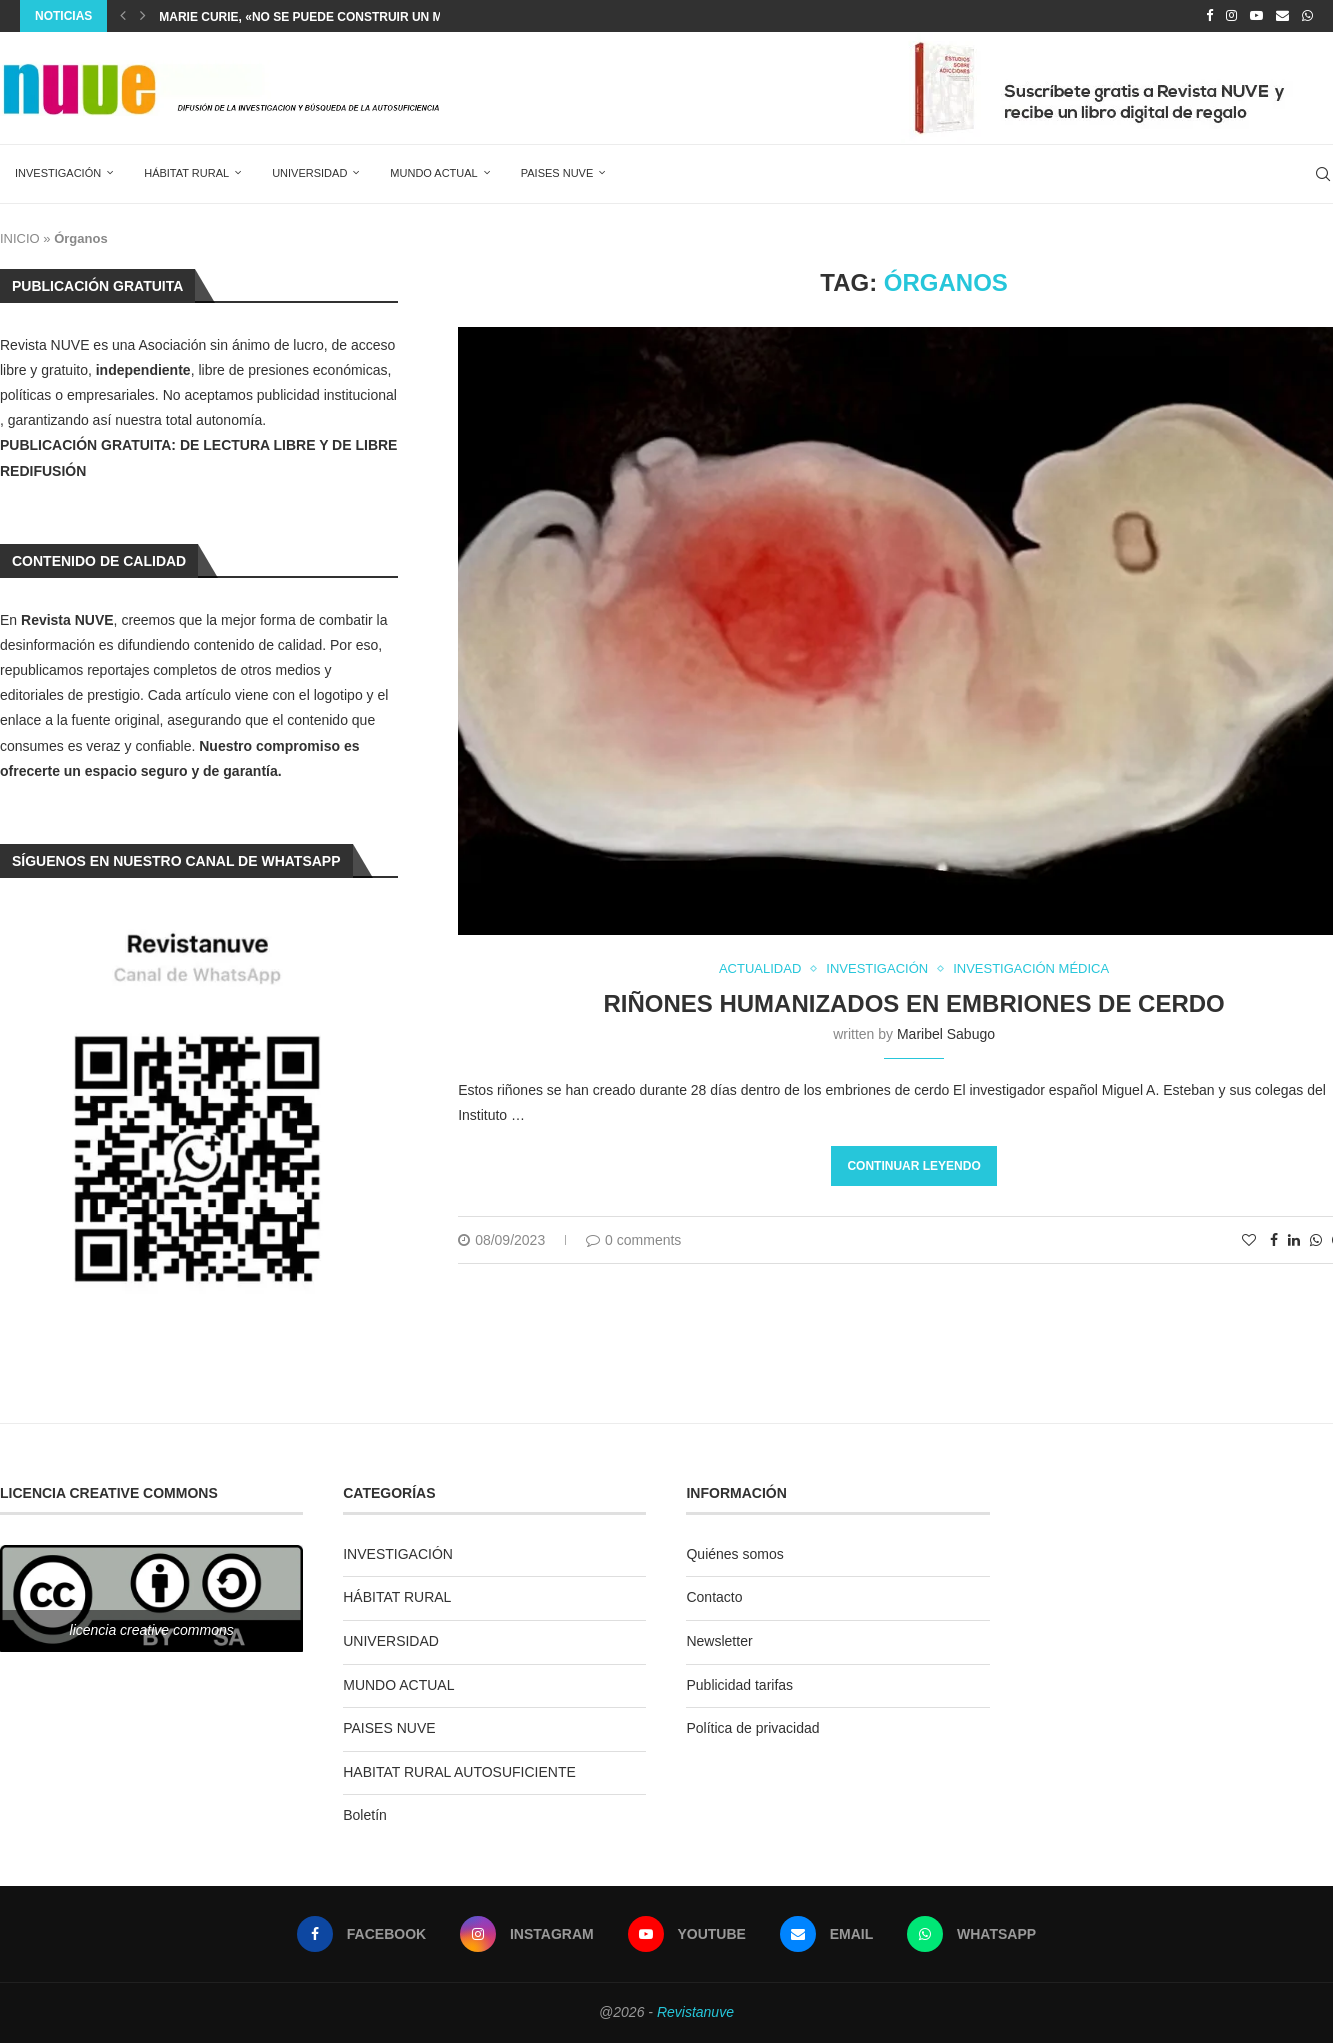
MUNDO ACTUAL (433, 173)
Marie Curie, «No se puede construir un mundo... (323, 17)
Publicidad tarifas (739, 1685)
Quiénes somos (734, 1554)
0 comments (633, 1240)
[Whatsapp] (1307, 16)
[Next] (143, 16)
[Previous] (123, 16)
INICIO (20, 238)
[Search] (1323, 174)
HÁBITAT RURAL (186, 173)
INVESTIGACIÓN (58, 173)
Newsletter (719, 1641)
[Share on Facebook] (1274, 1240)
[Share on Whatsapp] (1316, 1240)
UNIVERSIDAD (309, 173)
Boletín (365, 1815)
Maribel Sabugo (946, 1034)
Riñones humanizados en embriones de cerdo (913, 1003)
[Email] (1282, 16)
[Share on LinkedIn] (1294, 1240)
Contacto (714, 1597)
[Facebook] (1209, 16)
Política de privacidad (752, 1728)
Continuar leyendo (913, 1166)
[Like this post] (1249, 1240)
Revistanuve (695, 2012)
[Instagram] (1231, 16)
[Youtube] (1256, 16)
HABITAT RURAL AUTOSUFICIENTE (459, 1772)
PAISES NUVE (557, 173)
